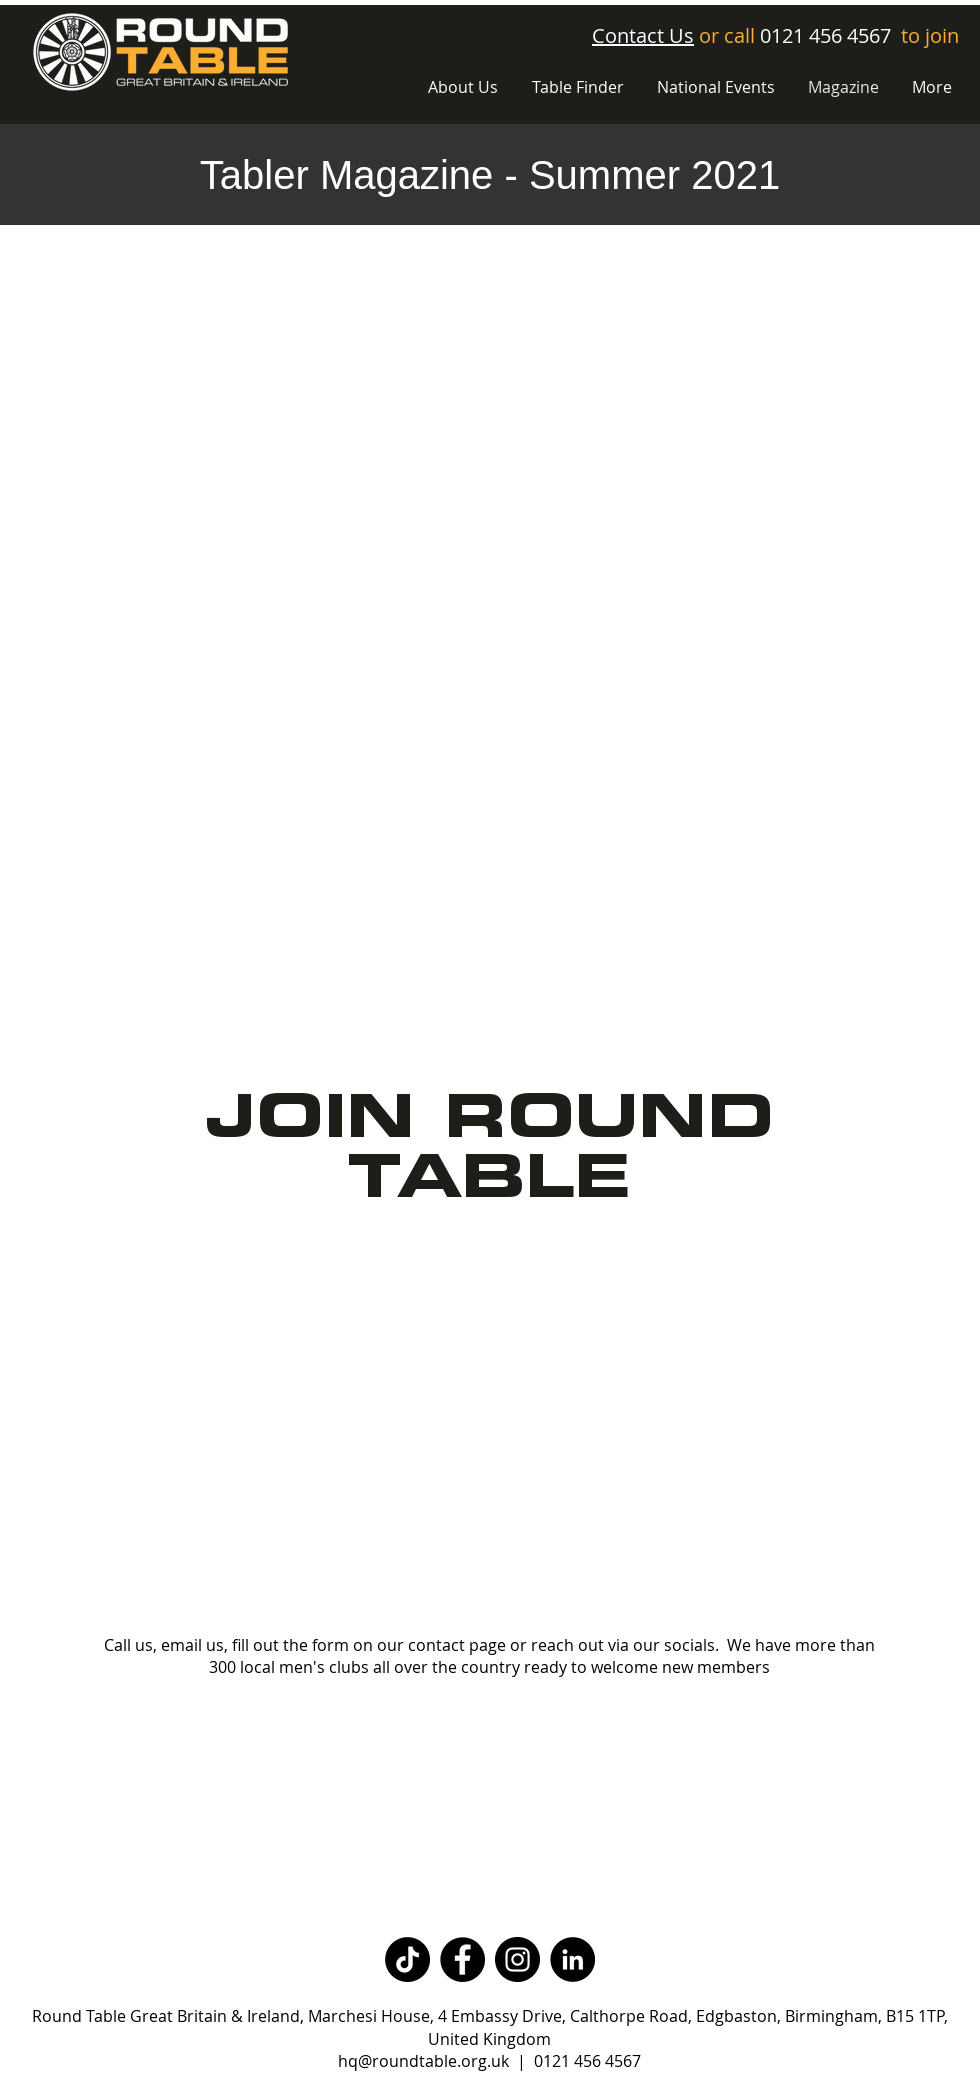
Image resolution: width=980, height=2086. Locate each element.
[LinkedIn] (572, 1959)
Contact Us (643, 35)
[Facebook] (462, 1959)
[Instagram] (517, 1959)
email (181, 1645)
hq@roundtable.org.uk (423, 2061)
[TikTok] (407, 1959)
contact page (457, 1645)
